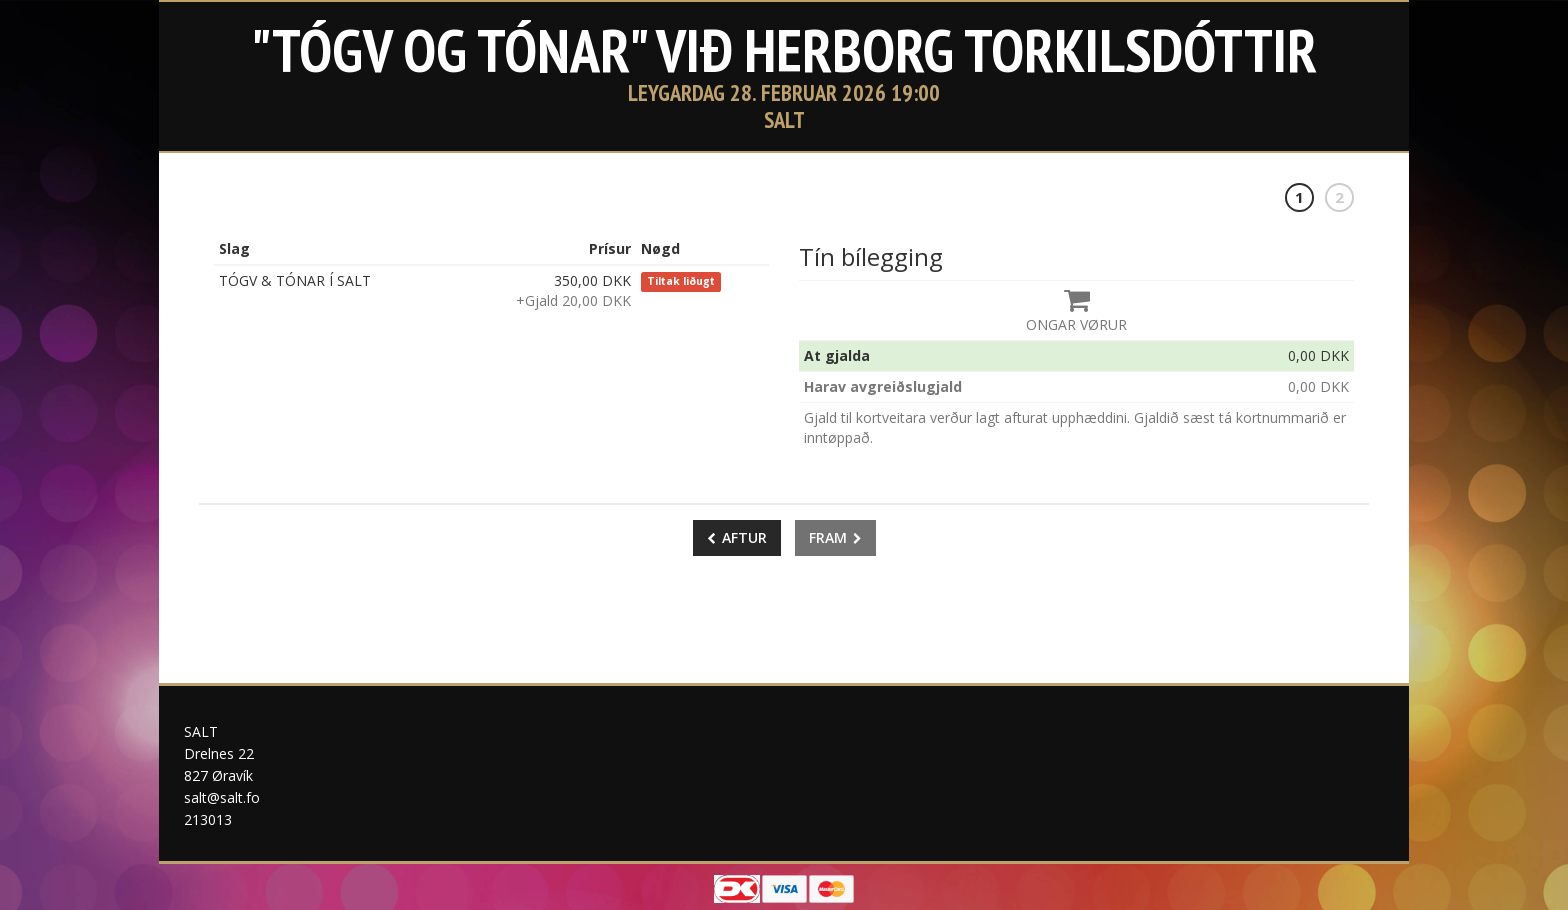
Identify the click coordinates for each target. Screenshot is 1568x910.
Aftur (737, 537)
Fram (835, 537)
